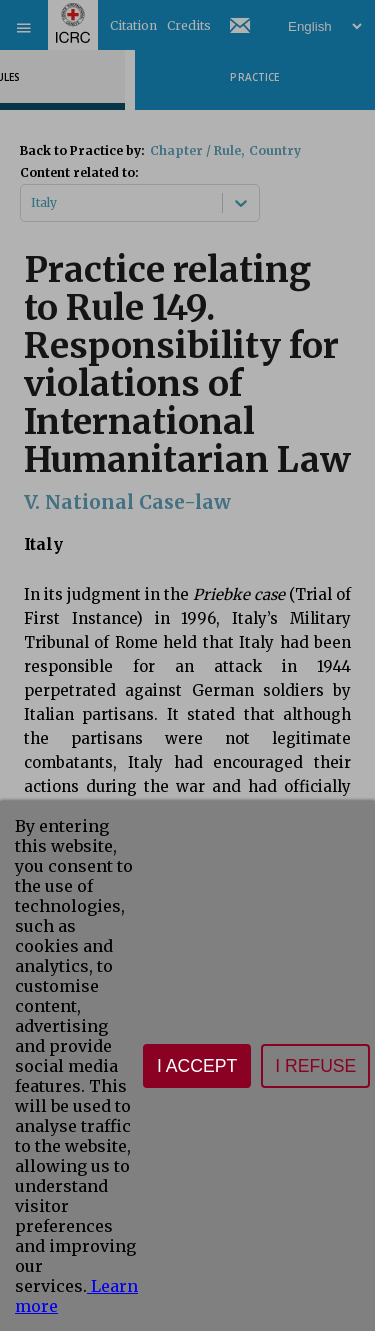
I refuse (315, 1066)
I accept (197, 1066)
